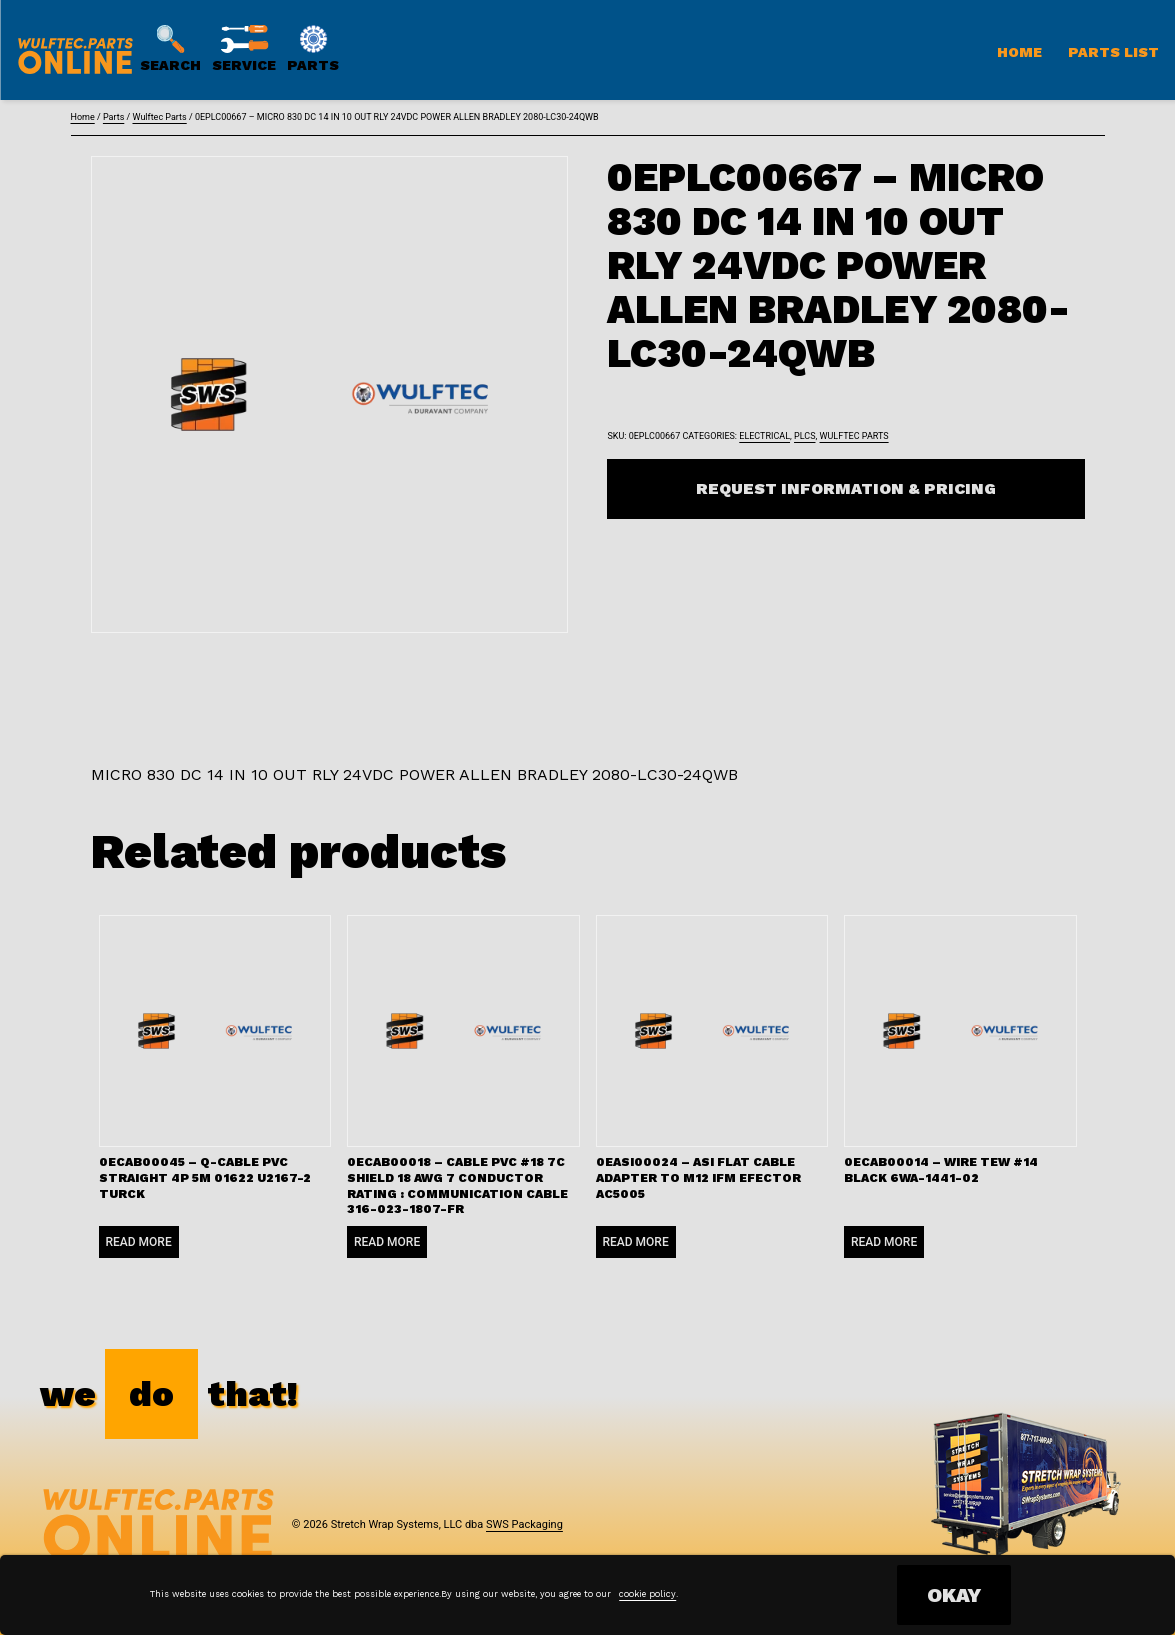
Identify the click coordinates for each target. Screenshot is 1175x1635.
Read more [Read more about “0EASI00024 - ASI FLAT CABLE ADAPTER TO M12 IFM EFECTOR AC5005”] (636, 1242)
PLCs (804, 436)
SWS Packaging (524, 1524)
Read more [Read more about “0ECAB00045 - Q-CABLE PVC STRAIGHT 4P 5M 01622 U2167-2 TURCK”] (139, 1242)
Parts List (1113, 52)
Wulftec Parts (159, 117)
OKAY (954, 1595)
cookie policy (647, 1594)
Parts (113, 117)
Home (1019, 52)
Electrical (764, 436)
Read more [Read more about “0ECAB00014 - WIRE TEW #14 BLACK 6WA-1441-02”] (884, 1242)
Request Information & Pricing (846, 488)
